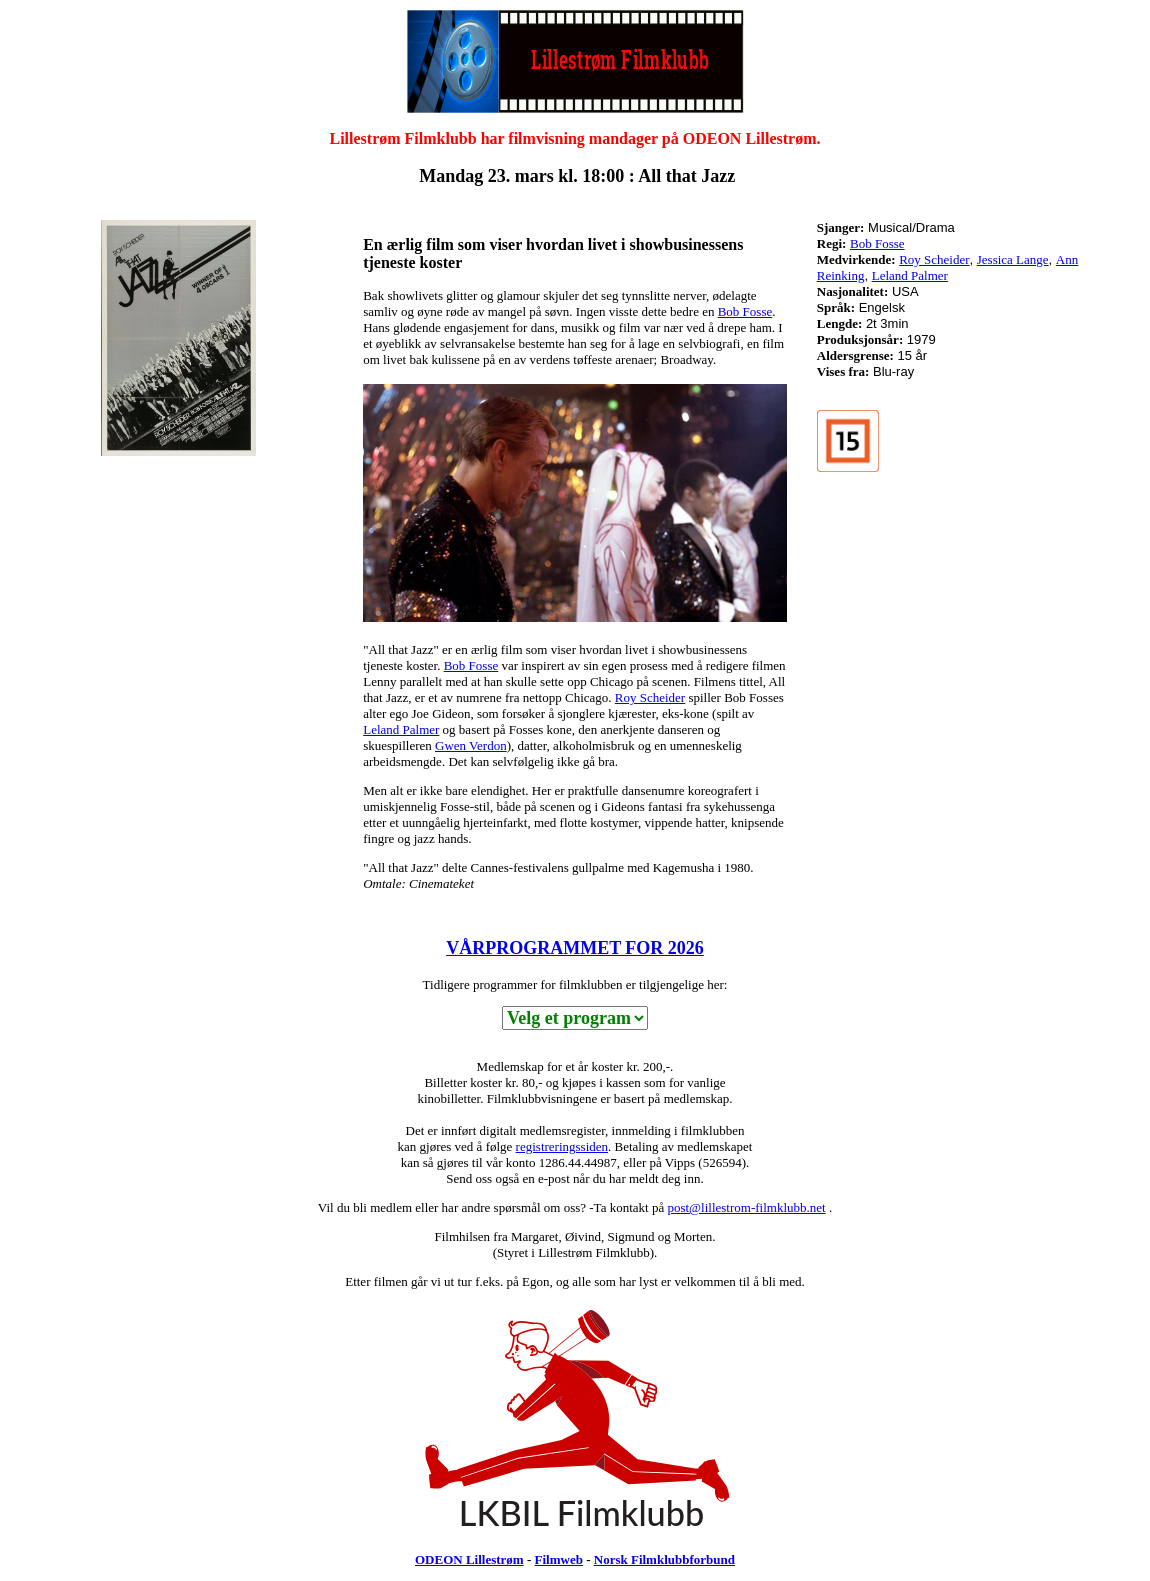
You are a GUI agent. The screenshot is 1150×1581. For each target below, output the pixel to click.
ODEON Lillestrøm (469, 1559)
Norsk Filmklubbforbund (664, 1559)
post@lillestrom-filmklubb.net (746, 1207)
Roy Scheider (650, 697)
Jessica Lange (1013, 259)
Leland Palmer (401, 729)
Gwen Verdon (471, 745)
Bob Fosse (745, 311)
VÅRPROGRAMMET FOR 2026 (575, 948)
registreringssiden (562, 1146)
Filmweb (559, 1559)
